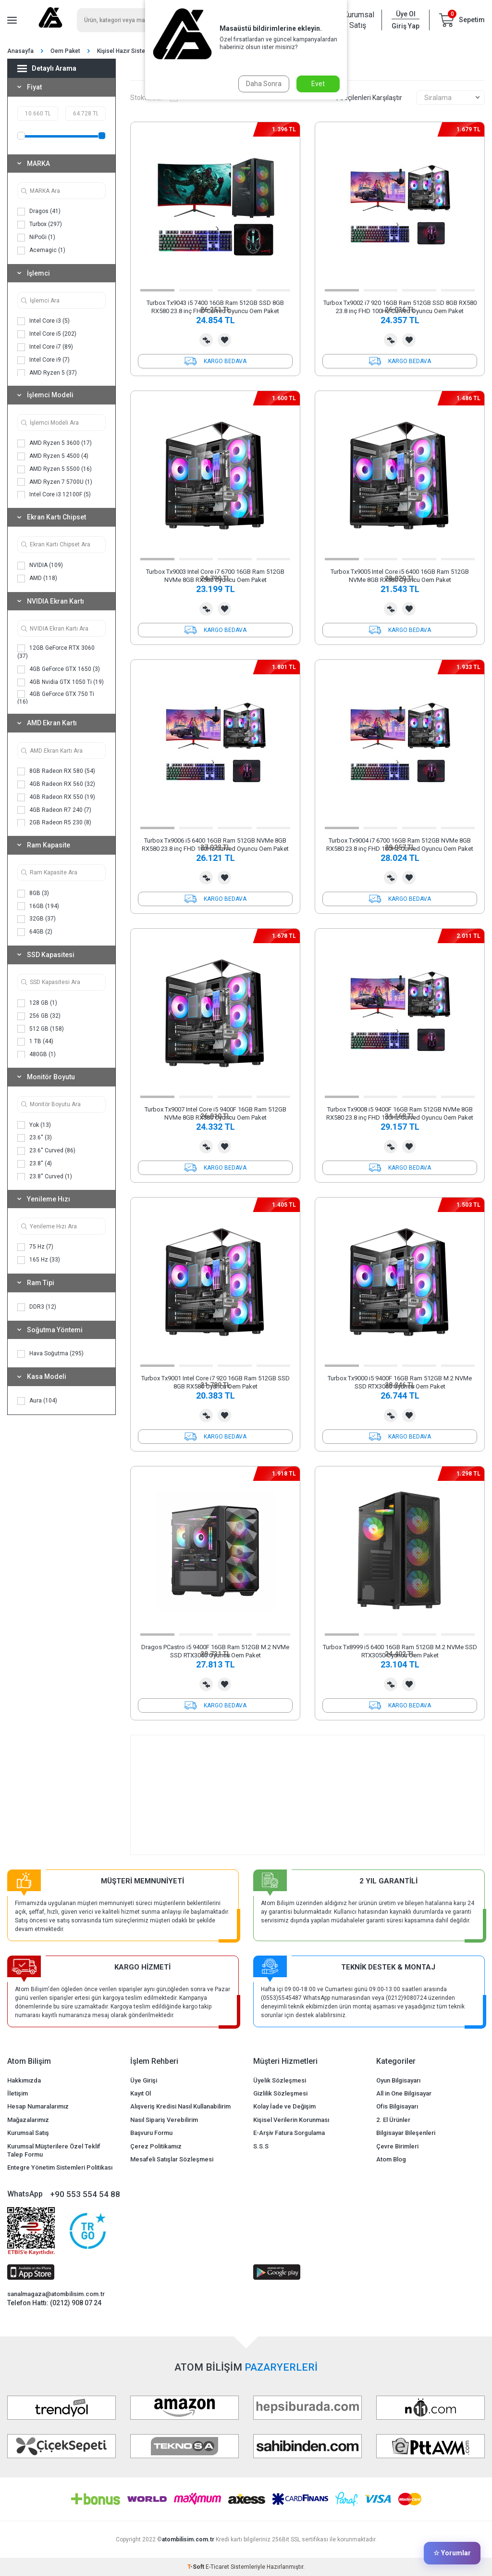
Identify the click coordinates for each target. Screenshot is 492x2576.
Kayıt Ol (140, 2093)
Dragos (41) (39, 211)
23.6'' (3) (34, 1138)
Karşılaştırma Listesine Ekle (206, 340)
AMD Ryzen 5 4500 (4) (52, 456)
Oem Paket (65, 51)
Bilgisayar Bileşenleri (405, 2132)
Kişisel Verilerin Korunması (291, 2119)
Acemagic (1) (41, 250)
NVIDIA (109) (40, 565)
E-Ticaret (217, 2566)
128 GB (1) (37, 1003)
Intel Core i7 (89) (45, 347)
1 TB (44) (35, 1042)
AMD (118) (37, 578)
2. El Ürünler (393, 2119)
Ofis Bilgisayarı (397, 2106)
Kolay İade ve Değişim (284, 2106)
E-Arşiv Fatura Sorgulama (289, 2132)
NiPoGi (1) (36, 237)
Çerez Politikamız (156, 2146)
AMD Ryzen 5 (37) (47, 373)
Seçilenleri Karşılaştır (367, 97)
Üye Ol (406, 14)
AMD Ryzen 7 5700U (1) (54, 482)
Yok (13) (34, 1125)
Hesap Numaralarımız (38, 2106)
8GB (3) (33, 893)
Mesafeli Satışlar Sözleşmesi (171, 2159)
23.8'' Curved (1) (44, 1177)
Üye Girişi (143, 2080)
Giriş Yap (405, 26)
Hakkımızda (24, 2080)
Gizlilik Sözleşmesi (280, 2093)
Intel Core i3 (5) (43, 321)
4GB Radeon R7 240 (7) (54, 810)
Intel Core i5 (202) (46, 334)
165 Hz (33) (38, 1260)
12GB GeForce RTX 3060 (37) (56, 651)
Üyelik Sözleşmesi (279, 2080)
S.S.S (261, 2146)
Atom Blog (391, 2159)
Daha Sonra (264, 84)
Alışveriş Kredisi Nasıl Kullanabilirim (180, 2106)
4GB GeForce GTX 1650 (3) (58, 669)
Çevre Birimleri (397, 2146)
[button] (157, 290)
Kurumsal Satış (357, 19)
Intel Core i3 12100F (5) (54, 495)
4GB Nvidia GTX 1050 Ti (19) (60, 682)
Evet (318, 84)
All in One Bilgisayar (403, 2093)
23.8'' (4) (34, 1164)
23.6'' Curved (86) (46, 1151)
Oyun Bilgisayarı (398, 2080)
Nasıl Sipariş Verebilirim (164, 2119)
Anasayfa (20, 51)
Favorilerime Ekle (224, 340)
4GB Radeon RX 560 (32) (56, 784)
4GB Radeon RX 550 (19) (56, 797)
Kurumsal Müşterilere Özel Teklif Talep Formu (53, 2150)
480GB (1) (36, 1055)
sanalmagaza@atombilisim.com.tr (56, 2294)
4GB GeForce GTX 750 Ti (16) (55, 697)
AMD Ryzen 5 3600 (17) (54, 443)
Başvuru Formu (151, 2132)
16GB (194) (38, 906)
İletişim (17, 2093)
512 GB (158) (40, 1029)
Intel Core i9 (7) (43, 360)
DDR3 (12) (36, 1307)
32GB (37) (36, 919)
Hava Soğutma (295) (50, 1354)
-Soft (196, 2566)
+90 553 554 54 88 (85, 2194)
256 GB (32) (39, 1016)
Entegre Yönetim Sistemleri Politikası (59, 2167)
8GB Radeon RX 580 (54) (56, 771)
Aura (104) (37, 1401)
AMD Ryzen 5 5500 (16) (54, 469)
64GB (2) (34, 932)
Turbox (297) (39, 224)
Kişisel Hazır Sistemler (127, 51)
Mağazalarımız (28, 2119)
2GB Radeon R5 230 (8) (54, 823)
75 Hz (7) (35, 1247)
